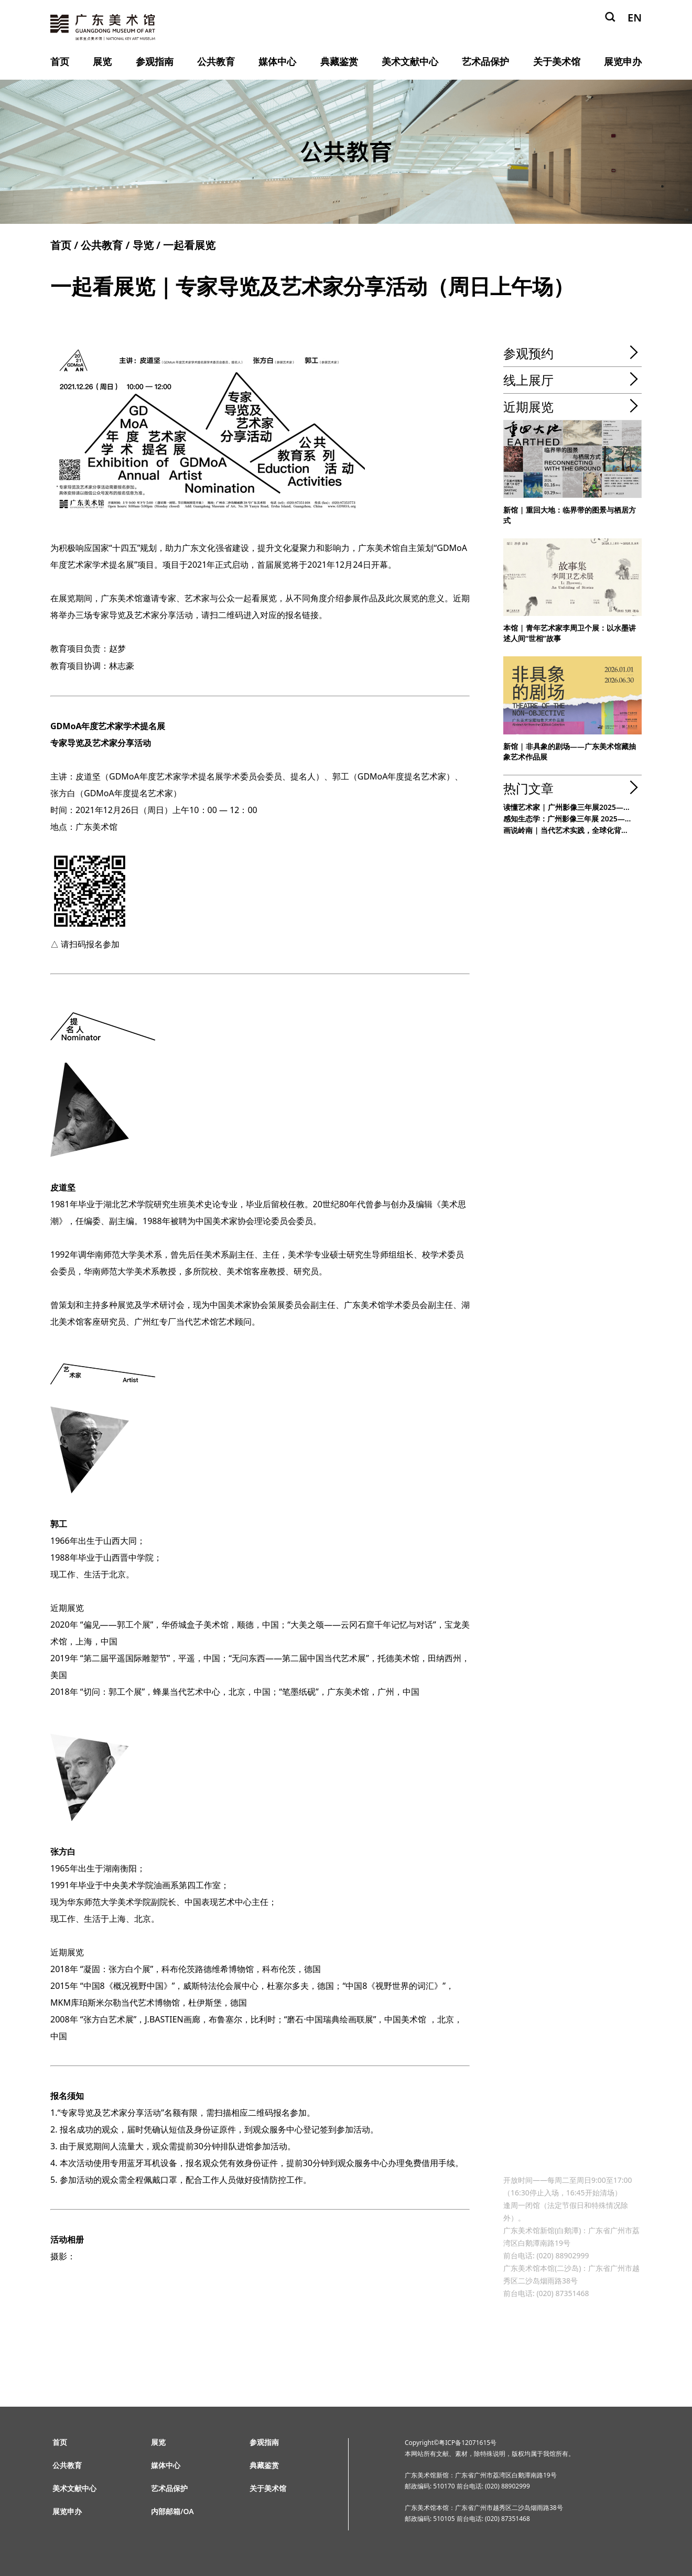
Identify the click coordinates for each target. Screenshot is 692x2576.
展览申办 (623, 61)
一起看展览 (189, 245)
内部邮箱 (165, 2511)
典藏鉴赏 (339, 61)
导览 (143, 245)
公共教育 (216, 61)
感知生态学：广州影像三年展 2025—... (567, 819)
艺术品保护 (485, 61)
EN (635, 17)
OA (188, 2511)
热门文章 (528, 788)
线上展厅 (528, 379)
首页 (59, 61)
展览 (102, 61)
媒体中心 (277, 61)
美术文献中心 (410, 61)
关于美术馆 (556, 61)
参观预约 (528, 353)
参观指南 (155, 61)
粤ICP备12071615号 (467, 2442)
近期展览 (528, 406)
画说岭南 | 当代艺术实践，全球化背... (565, 830)
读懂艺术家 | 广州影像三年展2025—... (566, 807)
